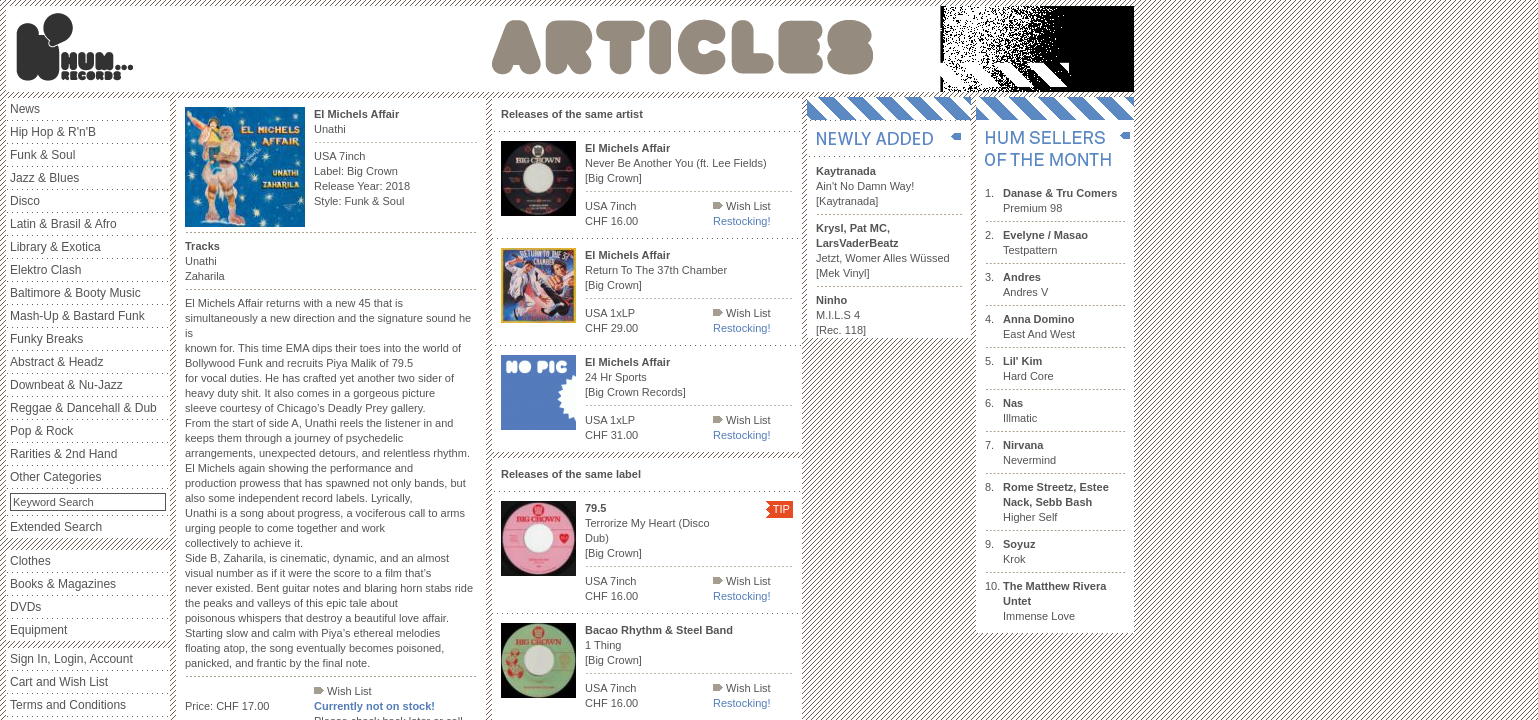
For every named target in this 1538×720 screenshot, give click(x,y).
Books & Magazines (63, 584)
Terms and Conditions (68, 705)
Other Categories (55, 477)
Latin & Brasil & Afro (63, 224)
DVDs (25, 607)
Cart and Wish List (59, 682)
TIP (781, 509)
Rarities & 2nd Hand (63, 454)
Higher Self (1056, 502)
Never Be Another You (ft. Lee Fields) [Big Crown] (676, 163)
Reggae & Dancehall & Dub (83, 408)
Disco (25, 201)
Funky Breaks (46, 339)
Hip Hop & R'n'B (53, 132)
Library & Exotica (55, 247)
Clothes (30, 561)
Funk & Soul (42, 155)
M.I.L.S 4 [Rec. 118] (841, 315)
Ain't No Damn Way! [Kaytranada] (865, 186)
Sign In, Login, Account (71, 659)
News (25, 109)
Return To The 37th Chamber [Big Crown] (656, 270)
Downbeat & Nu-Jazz (66, 385)
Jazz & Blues (44, 178)
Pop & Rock (41, 431)
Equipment (38, 630)
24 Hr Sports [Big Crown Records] (635, 377)
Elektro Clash (45, 270)
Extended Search (56, 527)
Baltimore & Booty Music (75, 293)
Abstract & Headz (56, 362)
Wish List (343, 691)
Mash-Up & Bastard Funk (77, 316)
